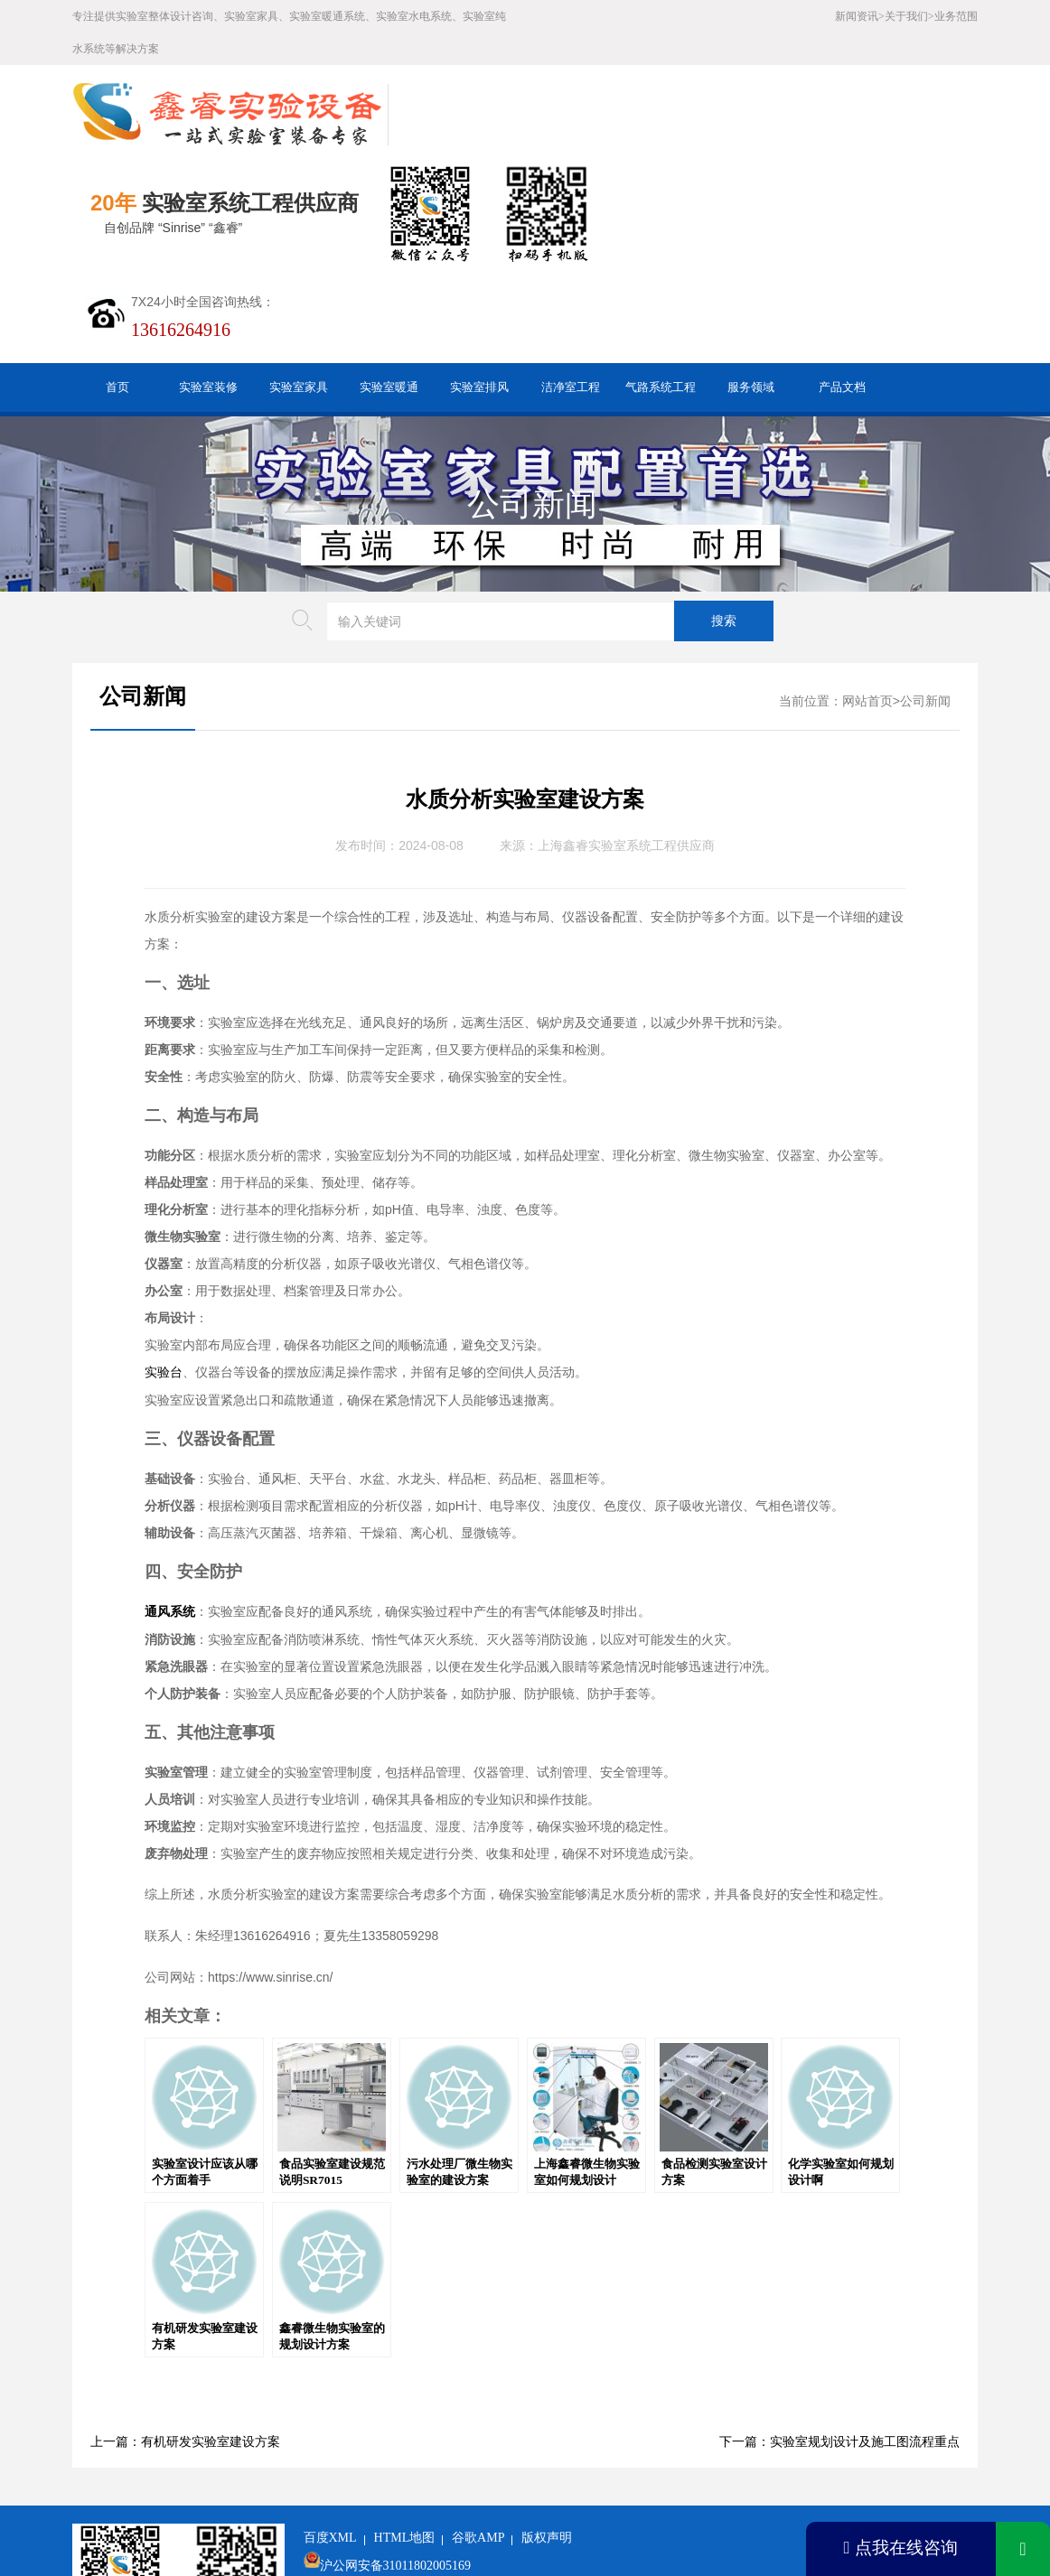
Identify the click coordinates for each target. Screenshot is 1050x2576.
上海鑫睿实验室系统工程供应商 (626, 746)
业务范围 (956, 16)
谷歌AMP (478, 2438)
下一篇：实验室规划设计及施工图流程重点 (839, 2342)
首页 (117, 288)
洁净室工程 (570, 288)
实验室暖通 (389, 288)
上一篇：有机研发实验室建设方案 (185, 2342)
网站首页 (867, 602)
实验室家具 (298, 288)
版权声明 (546, 2438)
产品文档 (842, 288)
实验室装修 (208, 288)
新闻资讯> (860, 16)
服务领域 (750, 288)
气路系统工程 (660, 288)
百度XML (330, 2438)
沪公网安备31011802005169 (395, 2466)
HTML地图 (405, 2438)
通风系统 (170, 1512)
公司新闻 (532, 405)
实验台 (164, 1273)
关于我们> (909, 16)
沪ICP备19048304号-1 (439, 2494)
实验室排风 (479, 288)
